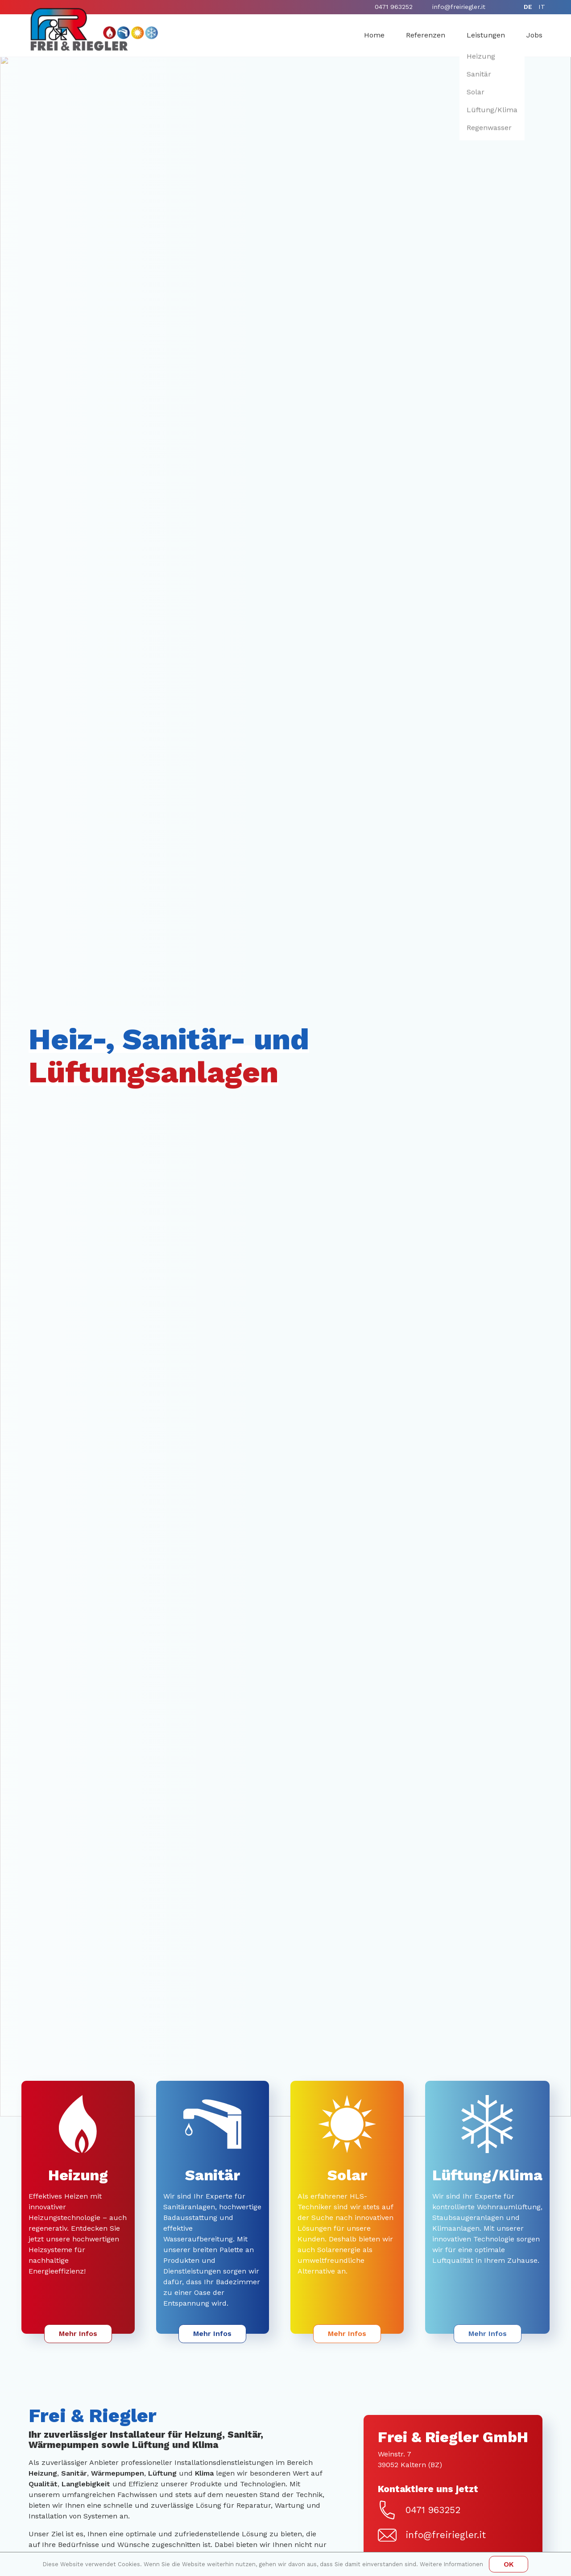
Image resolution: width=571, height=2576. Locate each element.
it (541, 6)
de (528, 6)
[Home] (94, 29)
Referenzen (425, 35)
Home (374, 35)
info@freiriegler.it (458, 6)
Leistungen (486, 35)
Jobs (534, 35)
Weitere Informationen (451, 2564)
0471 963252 (394, 6)
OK (508, 2564)
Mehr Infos (78, 2333)
